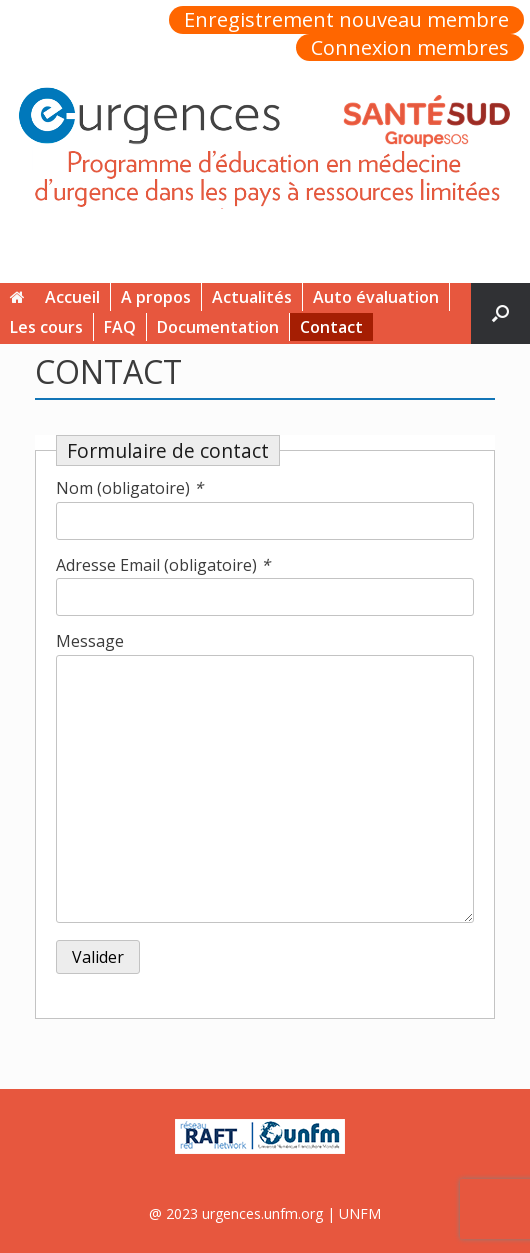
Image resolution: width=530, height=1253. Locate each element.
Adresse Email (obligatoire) (163, 565)
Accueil (55, 297)
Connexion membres (410, 48)
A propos (156, 297)
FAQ (120, 327)
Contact (331, 327)
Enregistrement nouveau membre (346, 20)
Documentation (218, 327)
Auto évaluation (376, 297)
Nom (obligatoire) (129, 488)
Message (90, 641)
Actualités (252, 297)
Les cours (46, 327)
